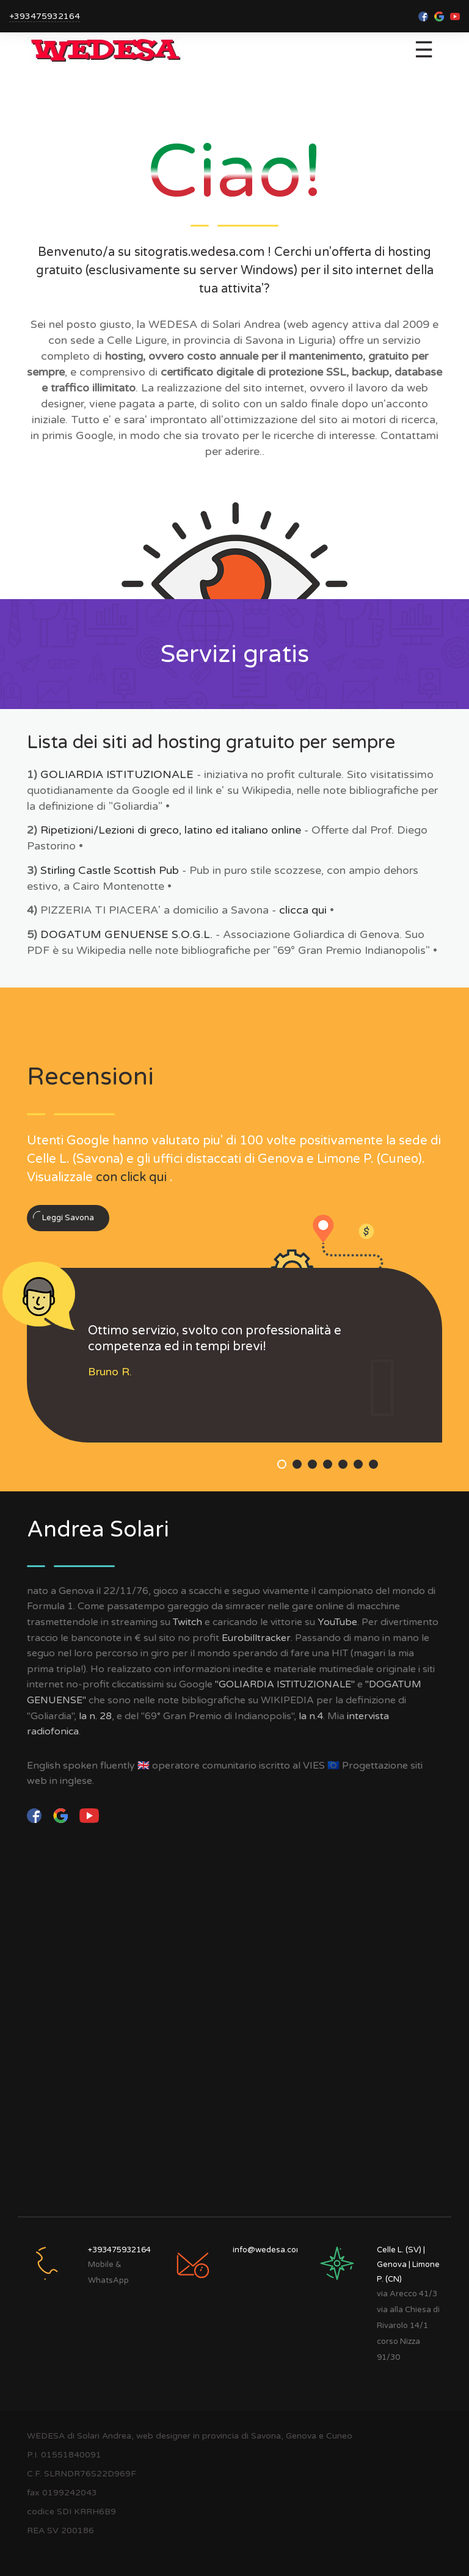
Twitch (187, 1622)
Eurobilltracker (256, 1638)
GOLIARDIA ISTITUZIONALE (117, 774)
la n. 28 (95, 1716)
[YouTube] (89, 1815)
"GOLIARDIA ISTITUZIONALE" (285, 1684)
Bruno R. (110, 1371)
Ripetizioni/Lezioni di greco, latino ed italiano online (172, 830)
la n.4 (311, 1716)
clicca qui (303, 910)
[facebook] (35, 1815)
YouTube (337, 1622)
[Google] (61, 1815)
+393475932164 (44, 16)
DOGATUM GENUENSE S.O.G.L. (126, 934)
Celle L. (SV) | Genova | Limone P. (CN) (408, 2264)
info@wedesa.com (268, 2250)
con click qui (131, 1177)
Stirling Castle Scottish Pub (109, 870)
